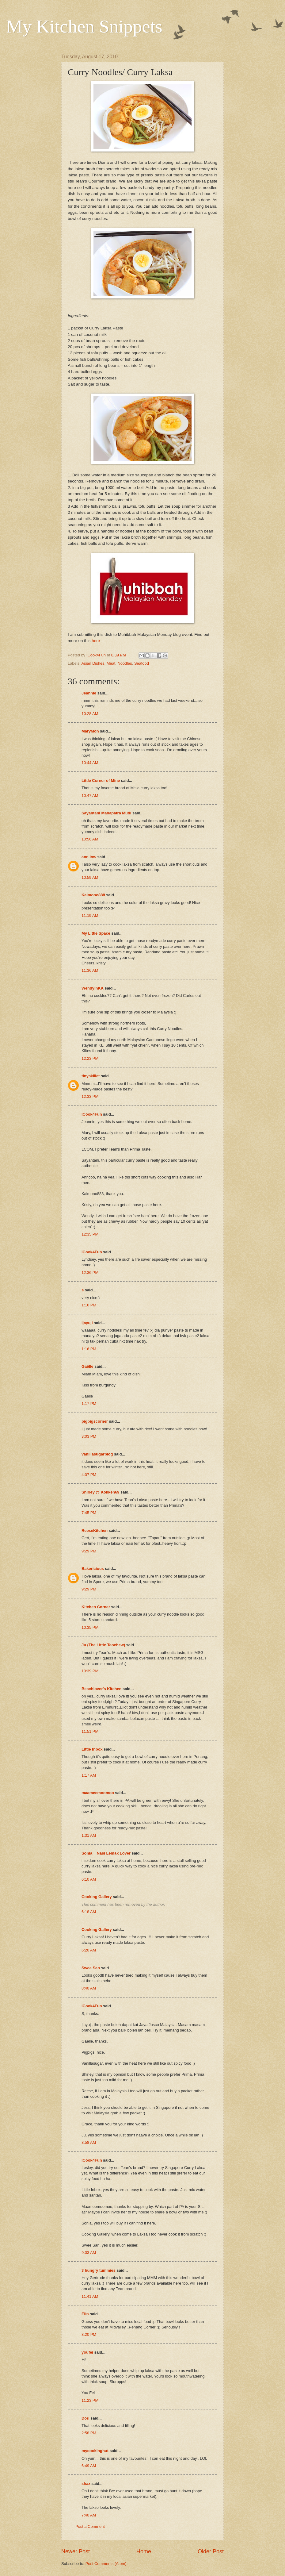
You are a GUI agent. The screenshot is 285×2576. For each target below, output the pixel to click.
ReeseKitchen (95, 1530)
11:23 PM (90, 2400)
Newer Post (75, 2551)
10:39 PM (90, 1671)
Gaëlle (87, 1366)
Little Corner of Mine (101, 780)
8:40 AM (89, 1988)
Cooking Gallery (97, 1896)
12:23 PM (90, 1058)
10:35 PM (90, 1627)
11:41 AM (90, 2296)
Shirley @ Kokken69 (100, 1492)
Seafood (141, 663)
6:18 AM (89, 1911)
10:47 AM (90, 795)
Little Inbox (92, 1749)
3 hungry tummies (99, 2270)
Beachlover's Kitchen (101, 1688)
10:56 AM (90, 839)
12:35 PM (90, 1234)
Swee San (91, 1968)
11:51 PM (90, 1731)
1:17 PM (89, 1403)
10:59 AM (90, 877)
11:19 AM (90, 915)
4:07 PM (89, 1474)
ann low (89, 857)
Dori (85, 2418)
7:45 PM (89, 1512)
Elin (85, 2314)
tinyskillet (91, 1076)
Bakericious (93, 1568)
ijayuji (87, 1323)
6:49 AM (89, 2465)
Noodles (124, 663)
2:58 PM (89, 2433)
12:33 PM (90, 1096)
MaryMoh (90, 731)
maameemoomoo (98, 1792)
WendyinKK (93, 988)
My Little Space (96, 933)
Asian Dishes (92, 663)
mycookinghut (95, 2450)
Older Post (211, 2551)
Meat (111, 663)
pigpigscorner (95, 1421)
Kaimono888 (93, 895)
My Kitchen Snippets (84, 26)
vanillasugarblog (97, 1454)
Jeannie (89, 693)
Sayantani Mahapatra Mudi (106, 813)
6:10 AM (89, 1879)
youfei (87, 2352)
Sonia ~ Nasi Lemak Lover (106, 1853)
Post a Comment (90, 2526)
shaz (86, 2483)
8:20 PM (89, 2334)
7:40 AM (89, 2515)
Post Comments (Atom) (106, 2563)
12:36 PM (90, 1272)
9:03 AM (89, 2252)
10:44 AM (90, 762)
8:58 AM (89, 2142)
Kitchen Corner (96, 1607)
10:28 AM (90, 713)
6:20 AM (89, 1950)
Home (143, 2551)
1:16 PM (89, 1305)
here (96, 640)
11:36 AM (90, 970)
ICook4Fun (92, 1114)
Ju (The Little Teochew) (103, 1645)
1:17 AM (89, 1775)
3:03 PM (89, 1436)
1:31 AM (89, 1835)
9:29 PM (89, 1551)
